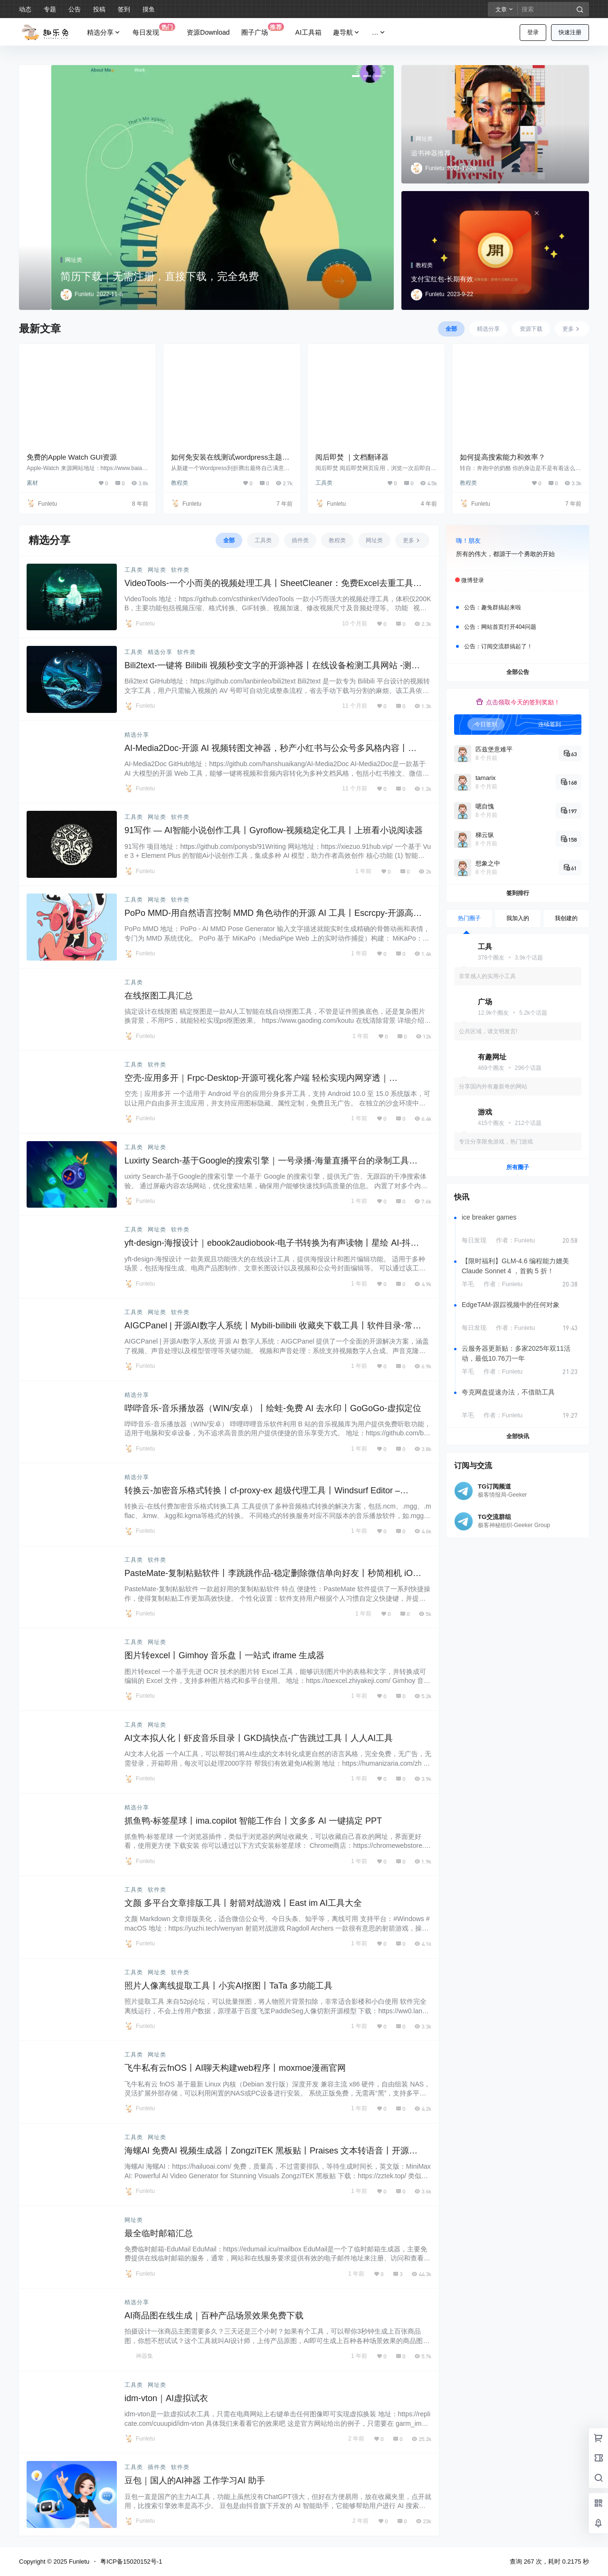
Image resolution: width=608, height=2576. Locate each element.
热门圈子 (469, 917)
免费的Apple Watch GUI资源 (72, 457)
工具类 (323, 483)
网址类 (157, 570)
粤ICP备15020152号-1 (131, 2561)
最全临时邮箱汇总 (158, 2233)
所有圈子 (517, 1166)
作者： (515, 1239)
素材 (32, 483)
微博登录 (472, 580)
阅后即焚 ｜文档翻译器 (352, 457)
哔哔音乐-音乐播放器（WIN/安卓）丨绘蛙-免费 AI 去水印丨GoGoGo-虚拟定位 (272, 1408)
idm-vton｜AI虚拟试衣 (166, 2398)
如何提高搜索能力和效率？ (502, 457)
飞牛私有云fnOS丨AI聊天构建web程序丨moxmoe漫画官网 (235, 2068)
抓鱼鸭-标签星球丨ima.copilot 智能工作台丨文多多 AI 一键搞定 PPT (253, 1821)
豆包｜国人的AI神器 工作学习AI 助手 (194, 2480)
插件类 (157, 2467)
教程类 (179, 483)
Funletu (78, 2561)
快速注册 (570, 32)
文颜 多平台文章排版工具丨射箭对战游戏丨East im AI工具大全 (243, 1903)
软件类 (180, 570)
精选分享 (104, 32)
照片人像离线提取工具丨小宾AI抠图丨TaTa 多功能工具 (228, 1985)
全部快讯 (517, 1435)
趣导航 (347, 32)
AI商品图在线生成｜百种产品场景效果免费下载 (214, 2315)
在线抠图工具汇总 (158, 995)
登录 (533, 32)
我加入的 (517, 917)
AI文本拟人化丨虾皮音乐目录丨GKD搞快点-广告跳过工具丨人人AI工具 (258, 1738)
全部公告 (517, 671)
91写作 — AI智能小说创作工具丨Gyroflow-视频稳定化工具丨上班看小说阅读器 (273, 830)
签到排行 (517, 893)
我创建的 (566, 917)
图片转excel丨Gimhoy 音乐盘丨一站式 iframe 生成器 (224, 1655)
